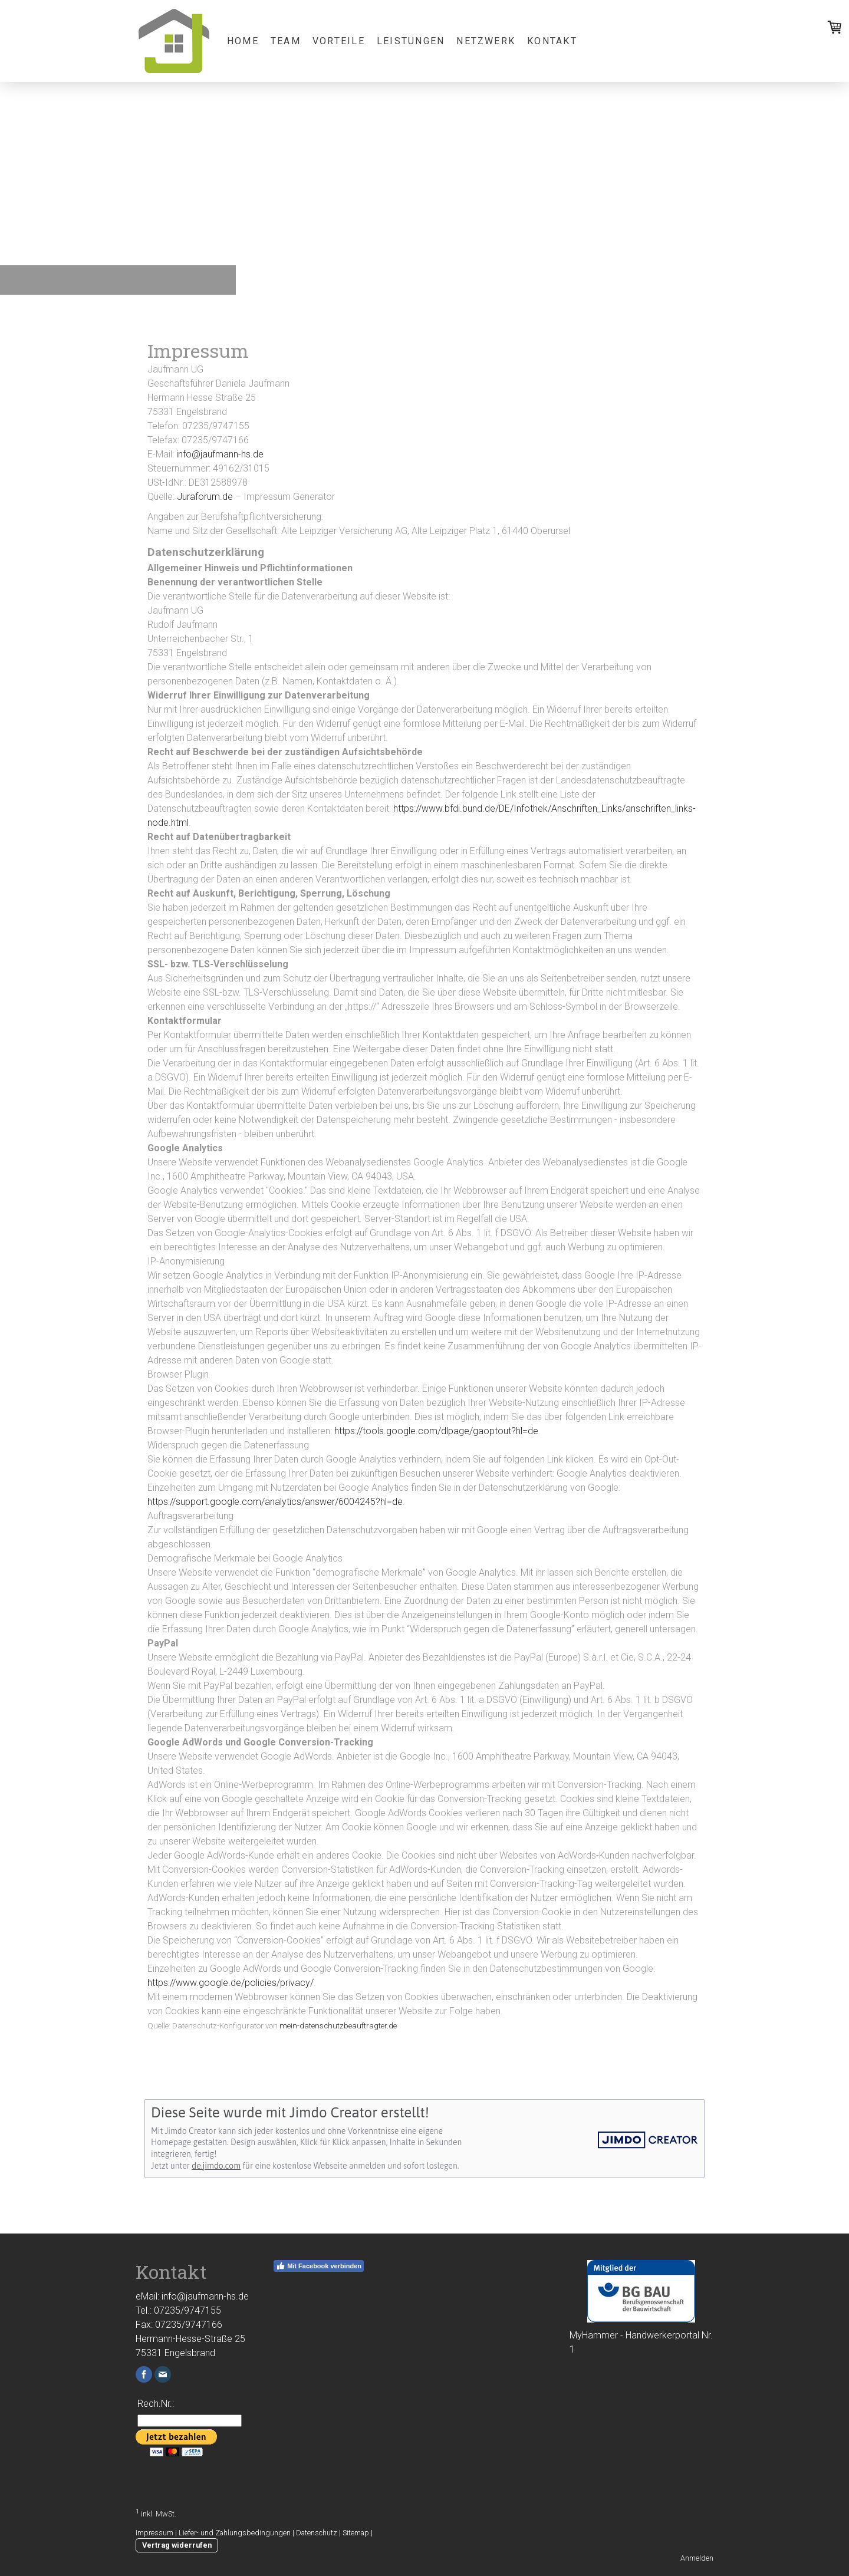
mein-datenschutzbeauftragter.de (338, 2025)
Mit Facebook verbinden (318, 2266)
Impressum (154, 2532)
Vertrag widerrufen (177, 2545)
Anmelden (696, 2558)
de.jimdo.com (216, 2165)
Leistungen (411, 41)
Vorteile (338, 41)
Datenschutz (316, 2532)
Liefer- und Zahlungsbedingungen (235, 2532)
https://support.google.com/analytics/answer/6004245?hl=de (275, 1501)
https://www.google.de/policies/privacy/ (230, 1982)
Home (243, 41)
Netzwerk (485, 41)
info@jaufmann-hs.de (220, 454)
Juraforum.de (205, 496)
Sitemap (356, 2532)
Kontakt (552, 41)
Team (286, 41)
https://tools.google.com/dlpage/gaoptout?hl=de (436, 1431)
